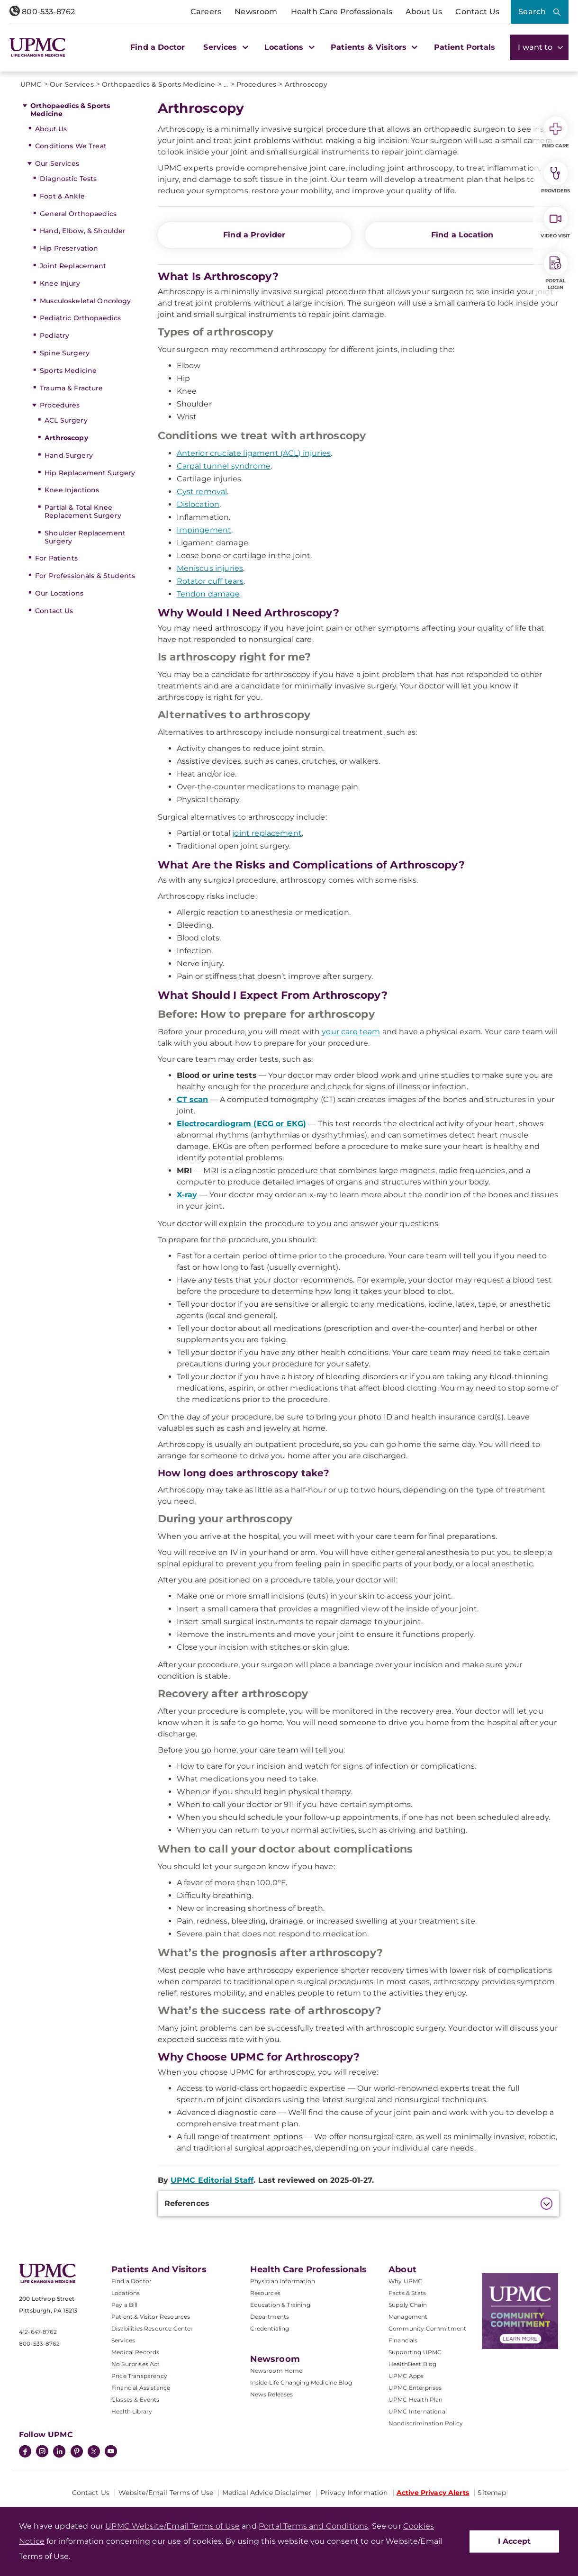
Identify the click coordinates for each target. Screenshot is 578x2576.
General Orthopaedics (78, 213)
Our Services (57, 163)
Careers (205, 11)
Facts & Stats (407, 2292)
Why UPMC (405, 2281)
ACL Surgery (66, 420)
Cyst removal (202, 491)
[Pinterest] (77, 2452)
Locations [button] (288, 47)
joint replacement (267, 833)
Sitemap (492, 2492)
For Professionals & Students (85, 575)
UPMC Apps (406, 2375)
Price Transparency (139, 2375)
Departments (269, 2316)
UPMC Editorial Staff (212, 2180)
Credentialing (269, 2328)
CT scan (192, 1099)
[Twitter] (94, 2451)
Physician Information (282, 2281)
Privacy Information (354, 2492)
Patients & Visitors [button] (373, 47)
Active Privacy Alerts (433, 2492)
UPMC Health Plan (415, 2399)
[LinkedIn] (59, 2452)
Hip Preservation (69, 248)
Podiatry (54, 335)
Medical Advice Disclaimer (267, 2492)
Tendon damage (208, 593)
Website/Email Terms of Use (166, 2492)
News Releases (271, 2394)
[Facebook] (25, 2452)
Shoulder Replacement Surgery (85, 537)
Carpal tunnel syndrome (224, 465)
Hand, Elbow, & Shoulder (83, 230)
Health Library (131, 2411)
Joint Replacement (73, 266)
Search (532, 11)
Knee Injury (60, 283)
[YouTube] (111, 2452)
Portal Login (556, 271)
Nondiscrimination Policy (425, 2423)
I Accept (514, 2541)
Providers (555, 178)
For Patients (56, 558)
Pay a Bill (124, 2304)
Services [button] (224, 47)
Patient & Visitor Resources (150, 2316)
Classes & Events (135, 2399)
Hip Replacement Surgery (90, 473)
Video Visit (555, 223)
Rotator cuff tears (210, 581)
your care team (351, 1031)
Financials (403, 2340)
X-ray (187, 1194)
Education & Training (280, 2304)
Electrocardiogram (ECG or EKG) (242, 1123)
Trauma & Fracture (71, 388)
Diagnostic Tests (68, 178)
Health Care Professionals (341, 11)
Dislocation (198, 504)
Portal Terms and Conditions (313, 2526)
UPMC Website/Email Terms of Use (172, 2526)
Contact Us (477, 11)
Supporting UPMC (415, 2352)
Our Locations (59, 593)
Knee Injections (72, 490)
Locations (125, 2292)
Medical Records (135, 2352)
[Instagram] (42, 2452)
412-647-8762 (38, 2331)
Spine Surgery (65, 353)
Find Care (555, 133)
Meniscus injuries (210, 568)
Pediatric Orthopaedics (80, 318)
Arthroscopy (66, 438)
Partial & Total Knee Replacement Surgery (83, 511)
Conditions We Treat (71, 146)
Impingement (204, 529)
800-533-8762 (42, 11)
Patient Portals (464, 47)
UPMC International (417, 2411)
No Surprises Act (135, 2364)
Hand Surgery (69, 455)
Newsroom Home (276, 2370)
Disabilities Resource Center (152, 2328)
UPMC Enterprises (415, 2387)
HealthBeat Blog (412, 2364)
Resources (265, 2292)
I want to (539, 47)
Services (123, 2340)
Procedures (60, 405)
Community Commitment (427, 2328)
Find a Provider (254, 234)
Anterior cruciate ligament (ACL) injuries (254, 453)
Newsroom (256, 11)
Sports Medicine (68, 370)
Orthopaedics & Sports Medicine (70, 109)
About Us (424, 11)
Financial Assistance (140, 2387)
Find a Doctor (157, 47)
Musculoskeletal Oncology (85, 301)
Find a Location (462, 234)
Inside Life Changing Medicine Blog (301, 2382)
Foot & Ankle (62, 196)
